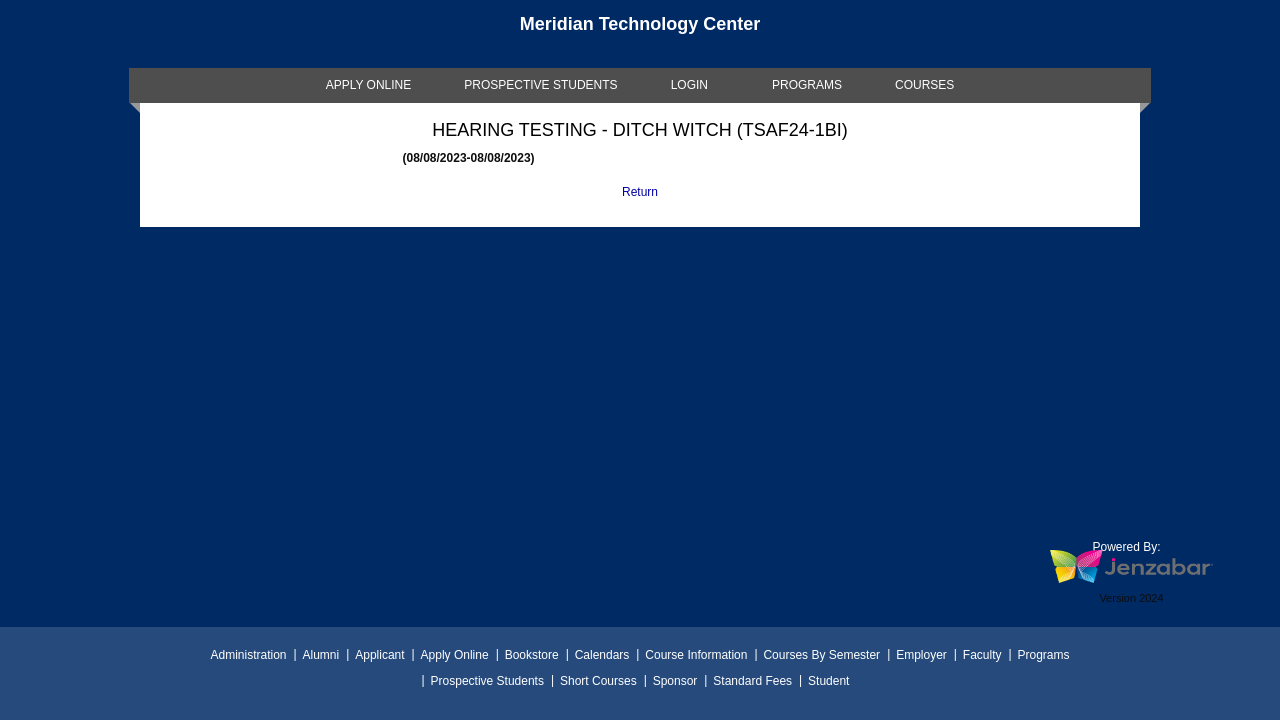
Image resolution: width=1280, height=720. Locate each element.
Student (828, 681)
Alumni (321, 655)
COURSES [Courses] (924, 85)
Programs (1044, 655)
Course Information (696, 655)
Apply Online (455, 655)
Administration (248, 655)
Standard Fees (752, 681)
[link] (369, 85)
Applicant (379, 655)
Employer (921, 655)
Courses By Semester (821, 655)
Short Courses (598, 681)
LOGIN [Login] (689, 85)
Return (640, 192)
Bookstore (532, 655)
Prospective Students (487, 681)
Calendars (602, 655)
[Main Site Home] (640, 34)
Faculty (982, 655)
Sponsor (675, 681)
